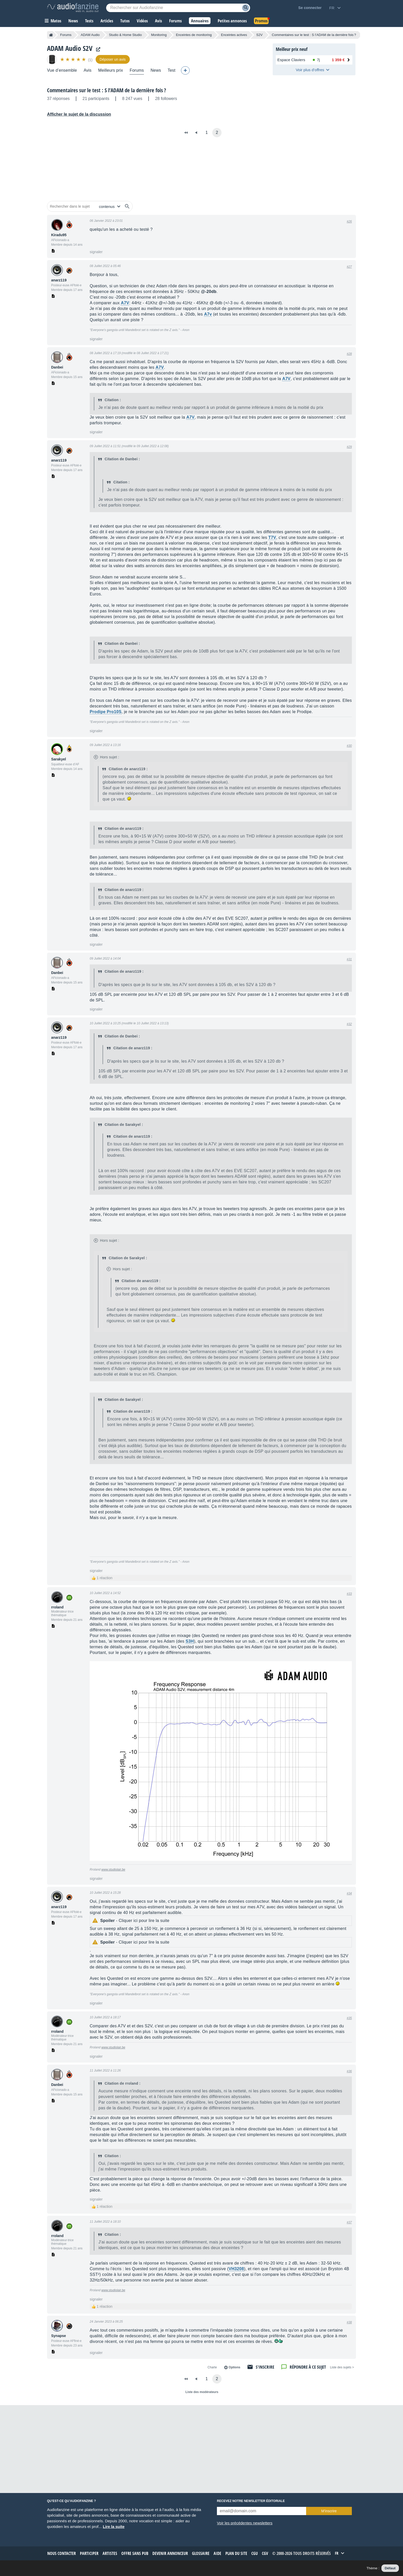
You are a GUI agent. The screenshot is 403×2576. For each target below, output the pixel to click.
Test (171, 70)
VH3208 (236, 2269)
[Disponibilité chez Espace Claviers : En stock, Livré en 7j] (319, 60)
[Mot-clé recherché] (178, 8)
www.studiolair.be (113, 1869)
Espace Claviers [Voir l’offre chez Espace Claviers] (291, 60)
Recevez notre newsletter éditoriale (251, 2501)
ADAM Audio (90, 35)
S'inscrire (265, 2367)
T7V (272, 537)
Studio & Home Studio (125, 35)
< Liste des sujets (342, 2367)
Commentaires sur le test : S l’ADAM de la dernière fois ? (106, 90)
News (156, 70)
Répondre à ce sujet (308, 2367)
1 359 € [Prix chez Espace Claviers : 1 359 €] (338, 60)
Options (234, 2367)
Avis (87, 70)
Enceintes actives (234, 35)
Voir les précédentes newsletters (244, 2523)
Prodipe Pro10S (106, 712)
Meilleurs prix (110, 70)
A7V (125, 303)
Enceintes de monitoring (194, 35)
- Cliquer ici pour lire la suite (134, 1920)
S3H (190, 1641)
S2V (259, 35)
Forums (65, 35)
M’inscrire (329, 2511)
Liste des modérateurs (201, 2392)
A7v (208, 314)
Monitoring (159, 35)
